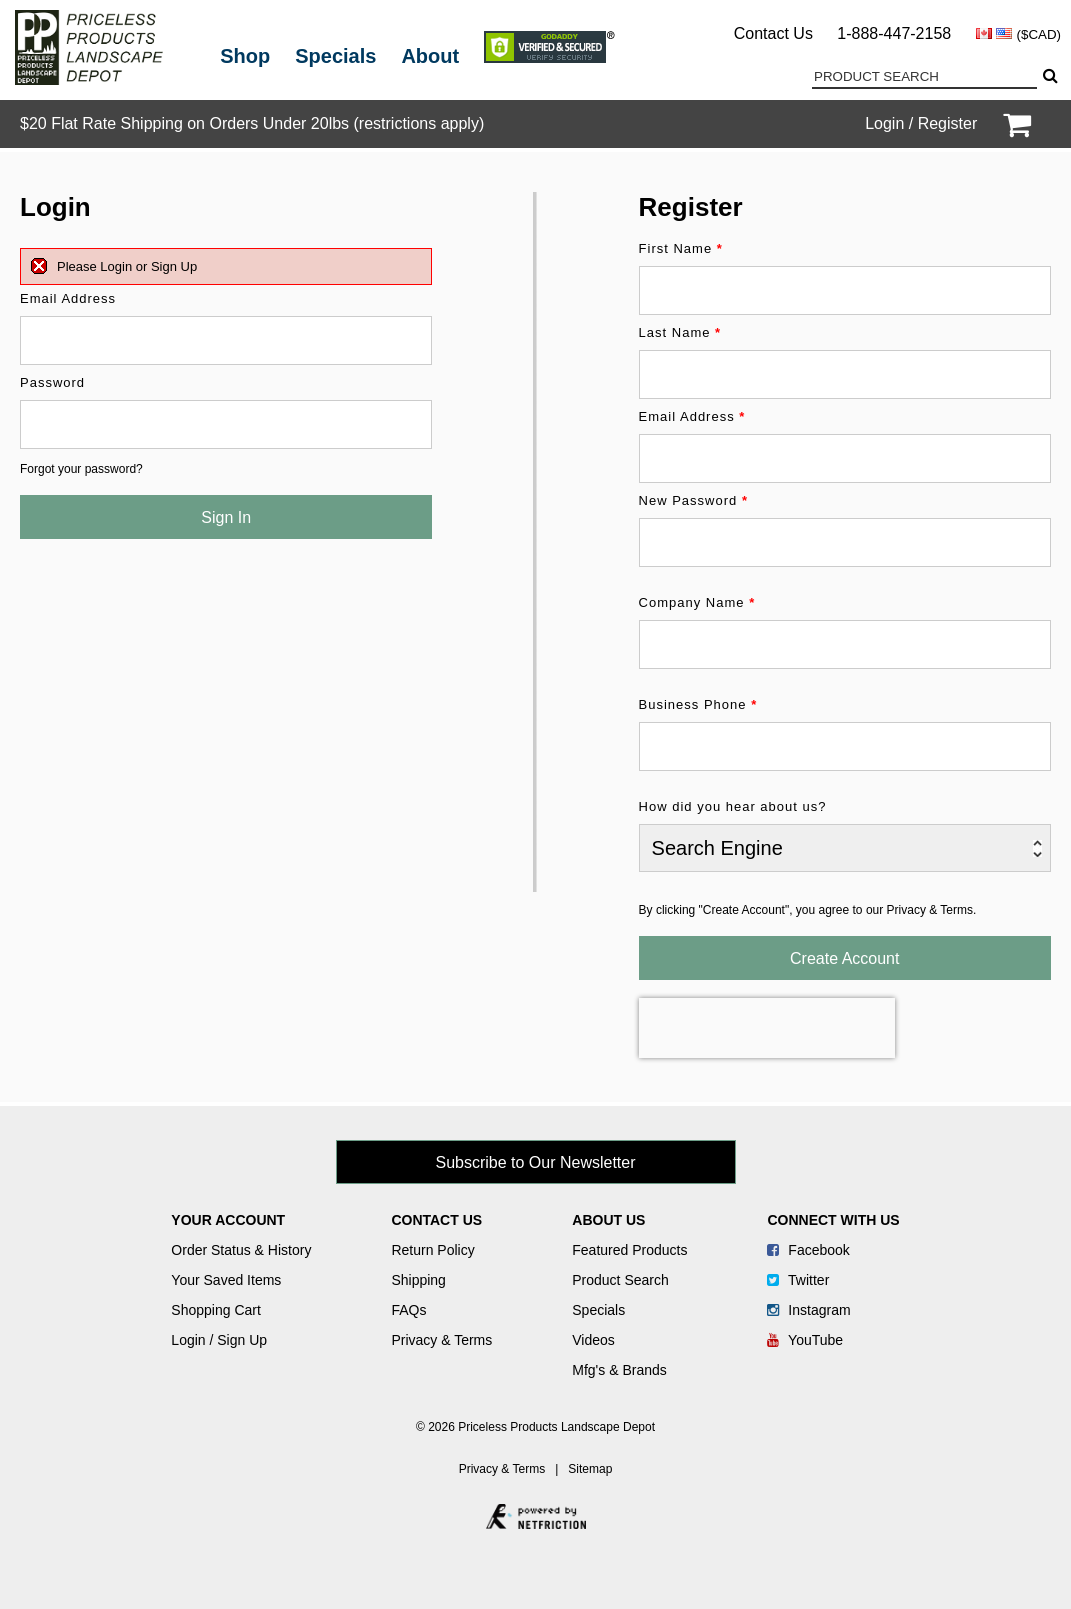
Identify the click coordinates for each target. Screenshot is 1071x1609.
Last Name (680, 332)
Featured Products (629, 1250)
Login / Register (921, 123)
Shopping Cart (216, 1310)
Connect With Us (833, 1220)
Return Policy (432, 1250)
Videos (593, 1340)
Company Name (697, 602)
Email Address (68, 298)
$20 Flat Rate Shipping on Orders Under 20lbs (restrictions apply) (252, 123)
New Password (693, 500)
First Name (681, 248)
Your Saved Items (226, 1280)
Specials (335, 56)
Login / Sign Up (219, 1340)
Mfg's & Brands (619, 1370)
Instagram (808, 1310)
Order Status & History (241, 1250)
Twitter (798, 1280)
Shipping (418, 1280)
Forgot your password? (81, 469)
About (430, 56)
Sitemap (590, 1469)
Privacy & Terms (441, 1340)
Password (52, 382)
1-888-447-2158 (894, 33)
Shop (245, 56)
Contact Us (773, 33)
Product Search (620, 1280)
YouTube (805, 1340)
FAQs (408, 1310)
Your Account (228, 1220)
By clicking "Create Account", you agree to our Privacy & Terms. (808, 910)
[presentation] (767, 1028)
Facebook (808, 1250)
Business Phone (698, 704)
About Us (608, 1220)
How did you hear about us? (733, 806)
